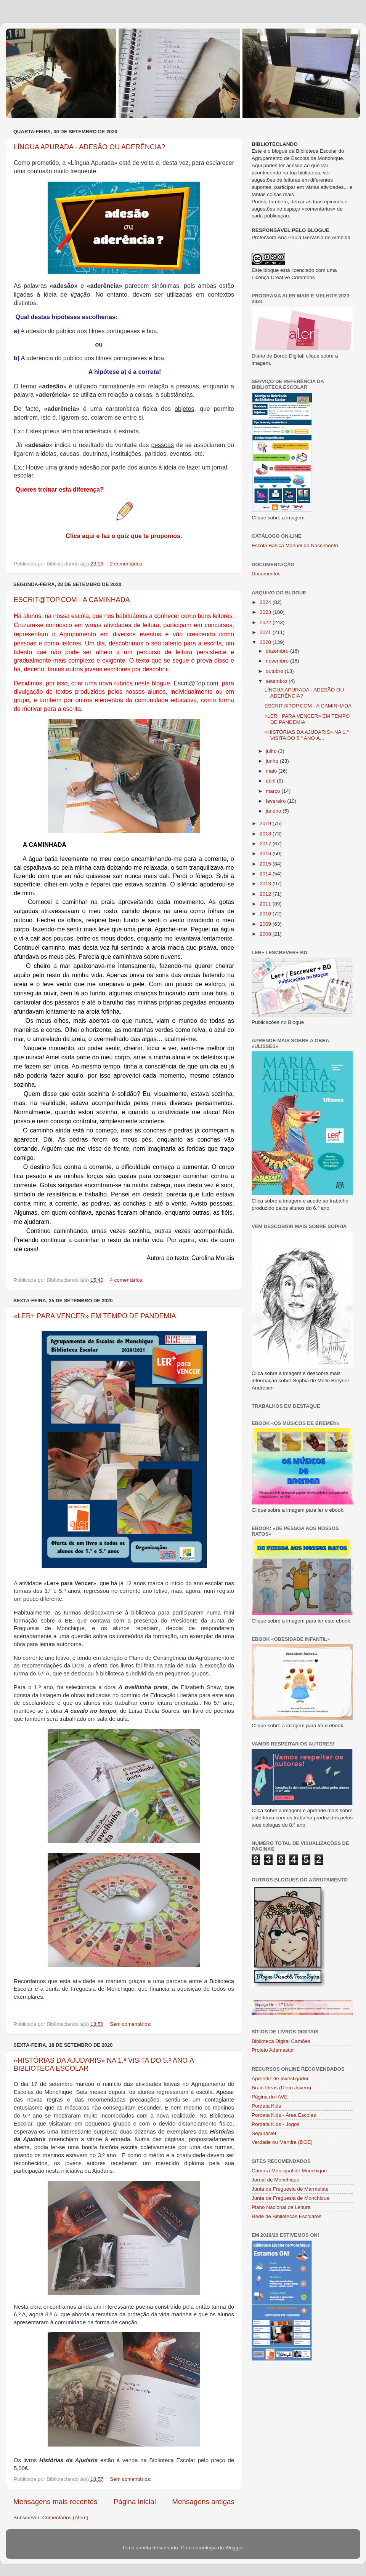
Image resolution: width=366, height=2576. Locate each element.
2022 (266, 622)
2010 (266, 914)
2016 (266, 853)
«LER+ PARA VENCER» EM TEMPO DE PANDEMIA (95, 1316)
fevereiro (276, 801)
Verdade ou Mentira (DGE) (282, 2142)
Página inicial (135, 2502)
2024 (266, 602)
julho (272, 751)
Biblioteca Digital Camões (281, 2041)
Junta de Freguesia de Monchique (290, 2198)
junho (273, 761)
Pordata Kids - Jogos (275, 2124)
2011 (266, 904)
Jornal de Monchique (275, 2180)
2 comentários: (127, 564)
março (273, 791)
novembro (278, 661)
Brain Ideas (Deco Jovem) (281, 2088)
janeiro (274, 811)
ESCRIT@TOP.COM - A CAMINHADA (72, 600)
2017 (266, 843)
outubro (275, 671)
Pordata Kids (266, 2106)
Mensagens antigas (203, 2502)
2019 (266, 823)
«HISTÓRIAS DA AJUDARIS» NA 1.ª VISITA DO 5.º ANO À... (307, 735)
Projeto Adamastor (273, 2050)
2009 (266, 924)
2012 (266, 894)
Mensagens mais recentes (55, 2502)
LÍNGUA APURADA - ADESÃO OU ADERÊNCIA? (89, 147)
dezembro (278, 651)
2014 (266, 874)
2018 (266, 834)
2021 (266, 632)
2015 (266, 864)
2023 (266, 612)
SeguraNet (264, 2133)
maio (272, 771)
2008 (266, 934)
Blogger (234, 2547)
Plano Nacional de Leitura (281, 2207)
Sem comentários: (131, 2024)
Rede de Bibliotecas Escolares (286, 2216)
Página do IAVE (269, 2097)
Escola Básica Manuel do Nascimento (295, 545)
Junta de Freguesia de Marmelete (290, 2189)
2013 (266, 883)
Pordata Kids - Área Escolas (284, 2115)
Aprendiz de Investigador (280, 2078)
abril (271, 781)
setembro (277, 681)
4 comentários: (127, 1280)
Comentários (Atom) (65, 2517)
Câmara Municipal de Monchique (289, 2171)
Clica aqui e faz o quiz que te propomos (123, 536)
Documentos (266, 574)
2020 (266, 642)
